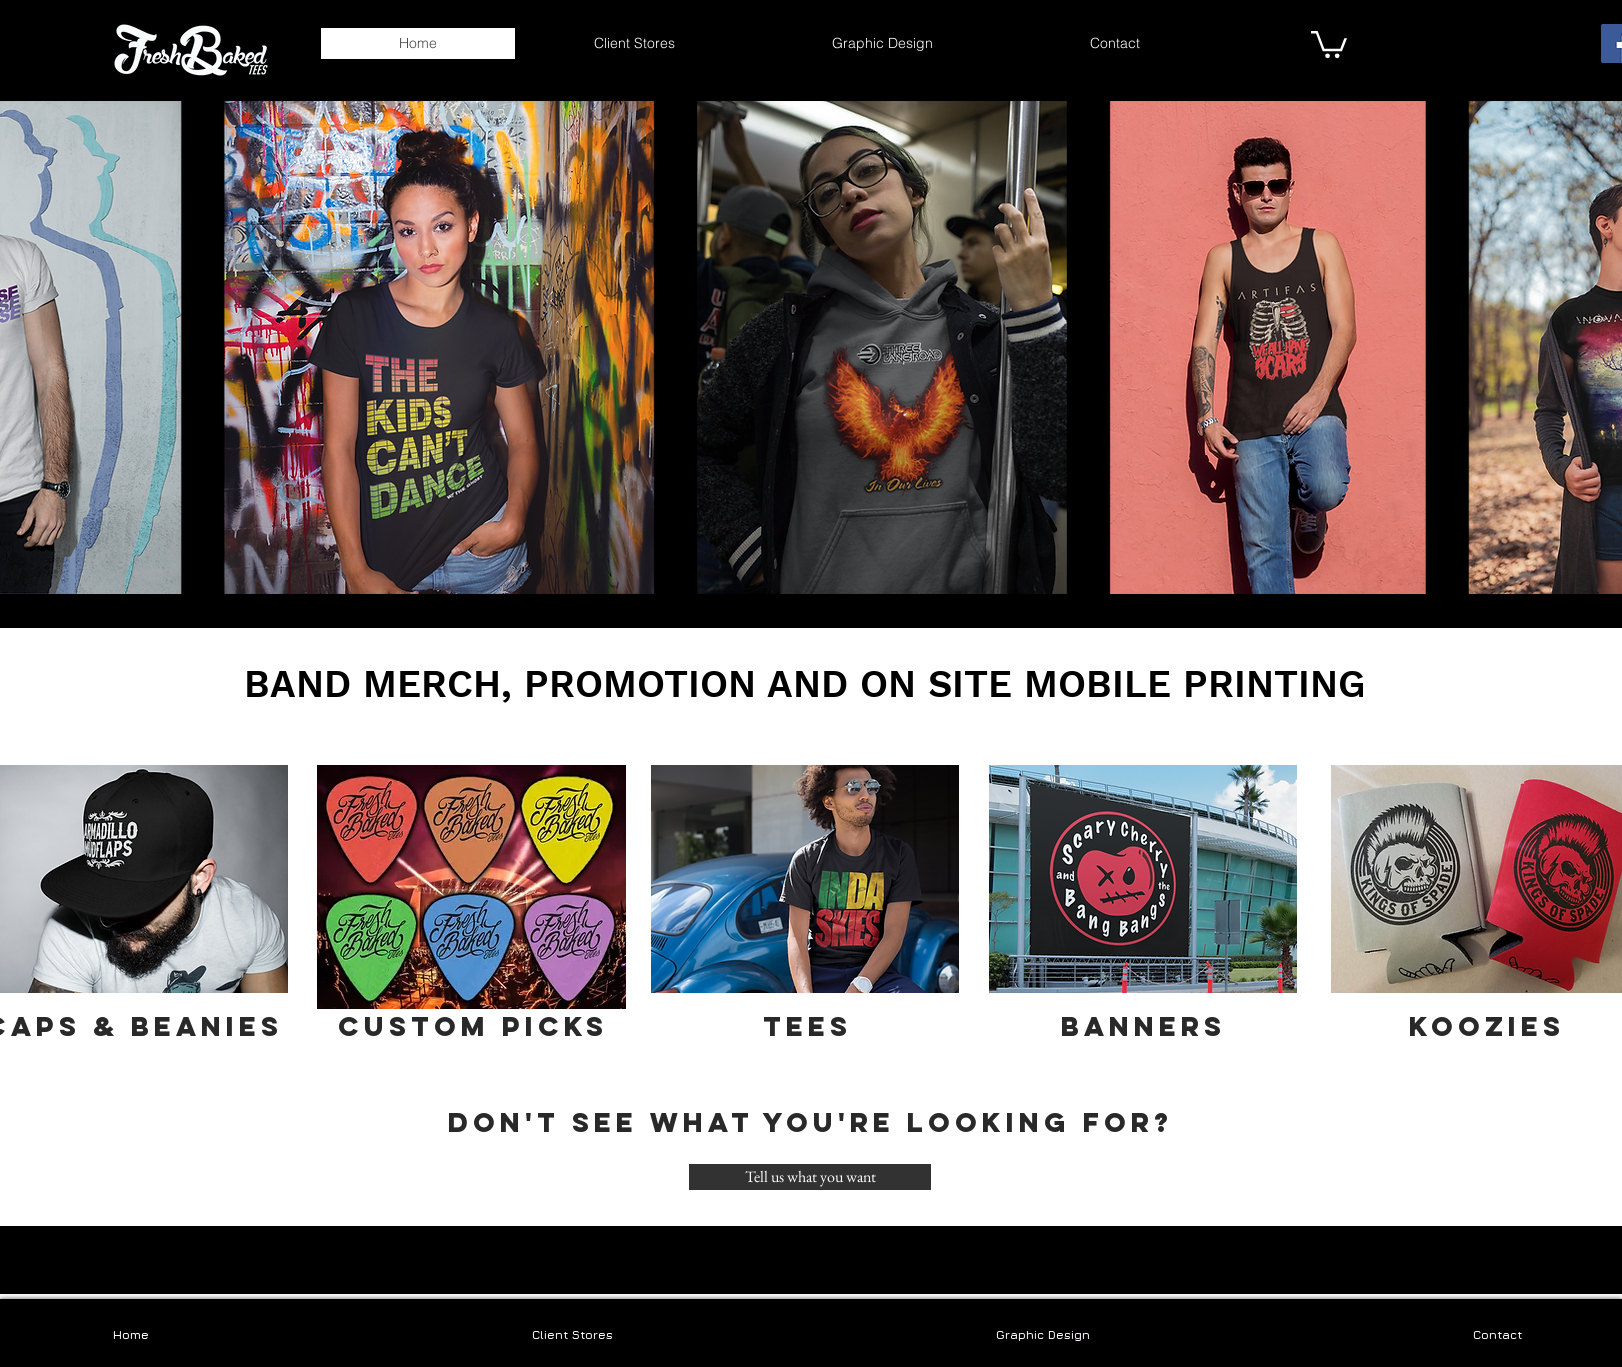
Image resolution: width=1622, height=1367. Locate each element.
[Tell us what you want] (810, 1177)
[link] (1329, 43)
